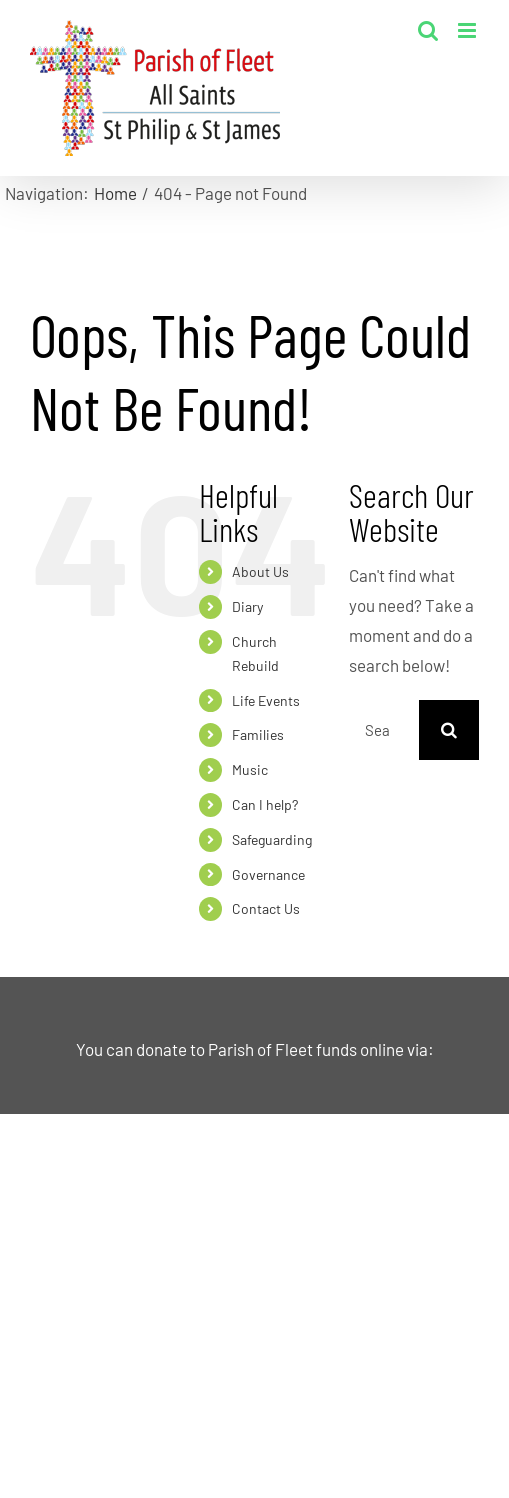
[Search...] (384, 730)
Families (258, 734)
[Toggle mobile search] (428, 30)
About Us (260, 571)
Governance (268, 874)
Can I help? (265, 804)
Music (250, 769)
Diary (247, 606)
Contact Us (266, 908)
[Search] (449, 730)
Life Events (266, 700)
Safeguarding (272, 839)
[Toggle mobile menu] (468, 30)
